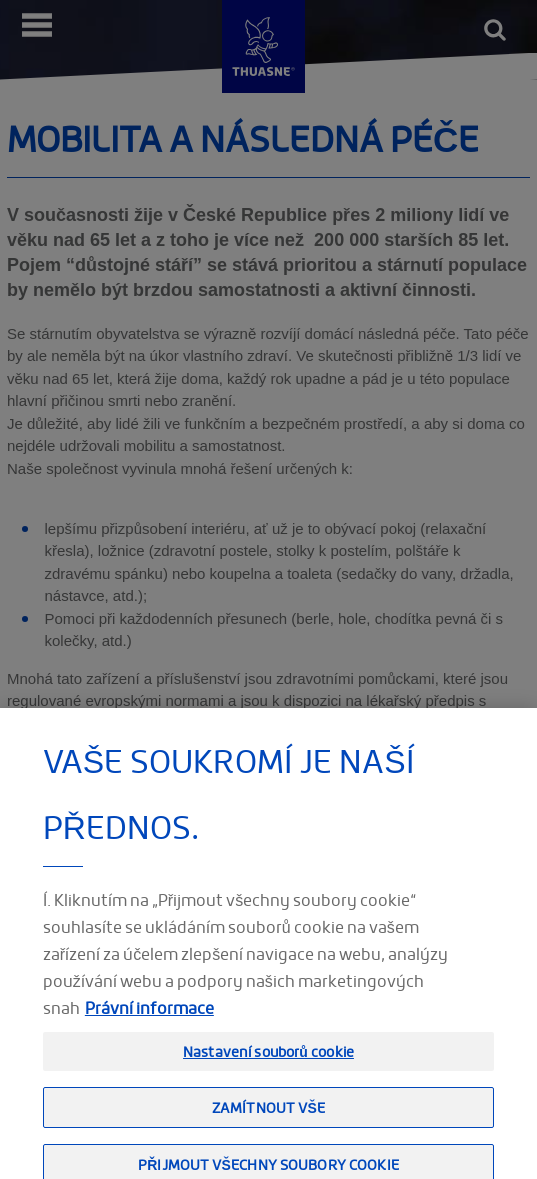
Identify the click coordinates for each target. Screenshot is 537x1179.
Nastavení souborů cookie (268, 1066)
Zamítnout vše (268, 1122)
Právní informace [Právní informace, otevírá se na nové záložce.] (149, 1023)
